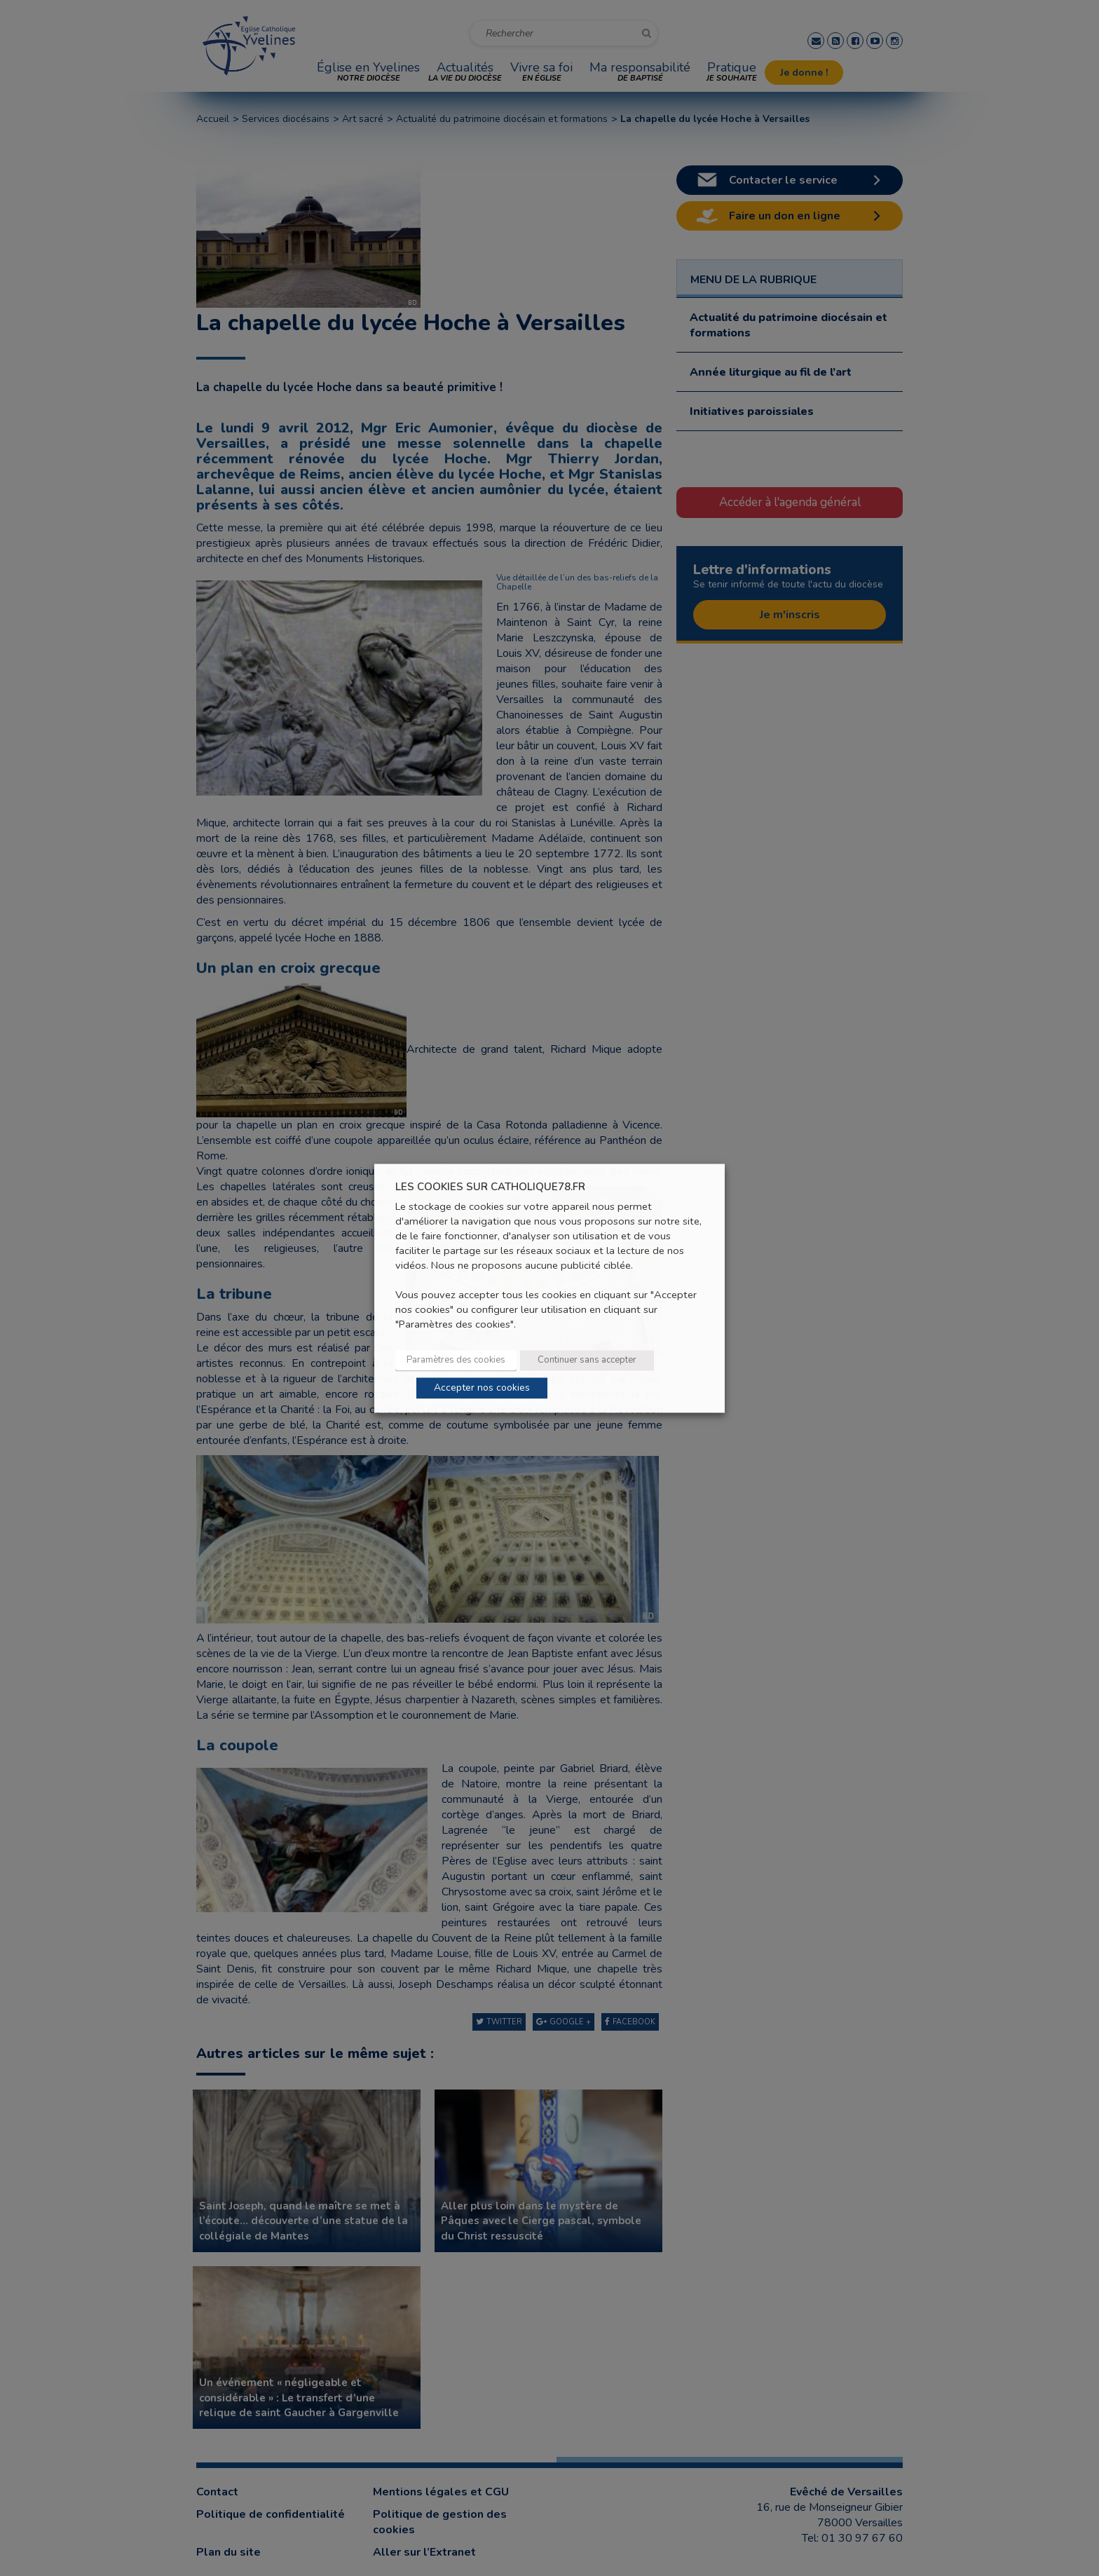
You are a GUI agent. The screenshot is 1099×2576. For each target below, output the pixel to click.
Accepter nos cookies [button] (482, 1387)
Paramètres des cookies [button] (456, 1360)
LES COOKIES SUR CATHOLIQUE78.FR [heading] (490, 1187)
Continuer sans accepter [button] (587, 1360)
